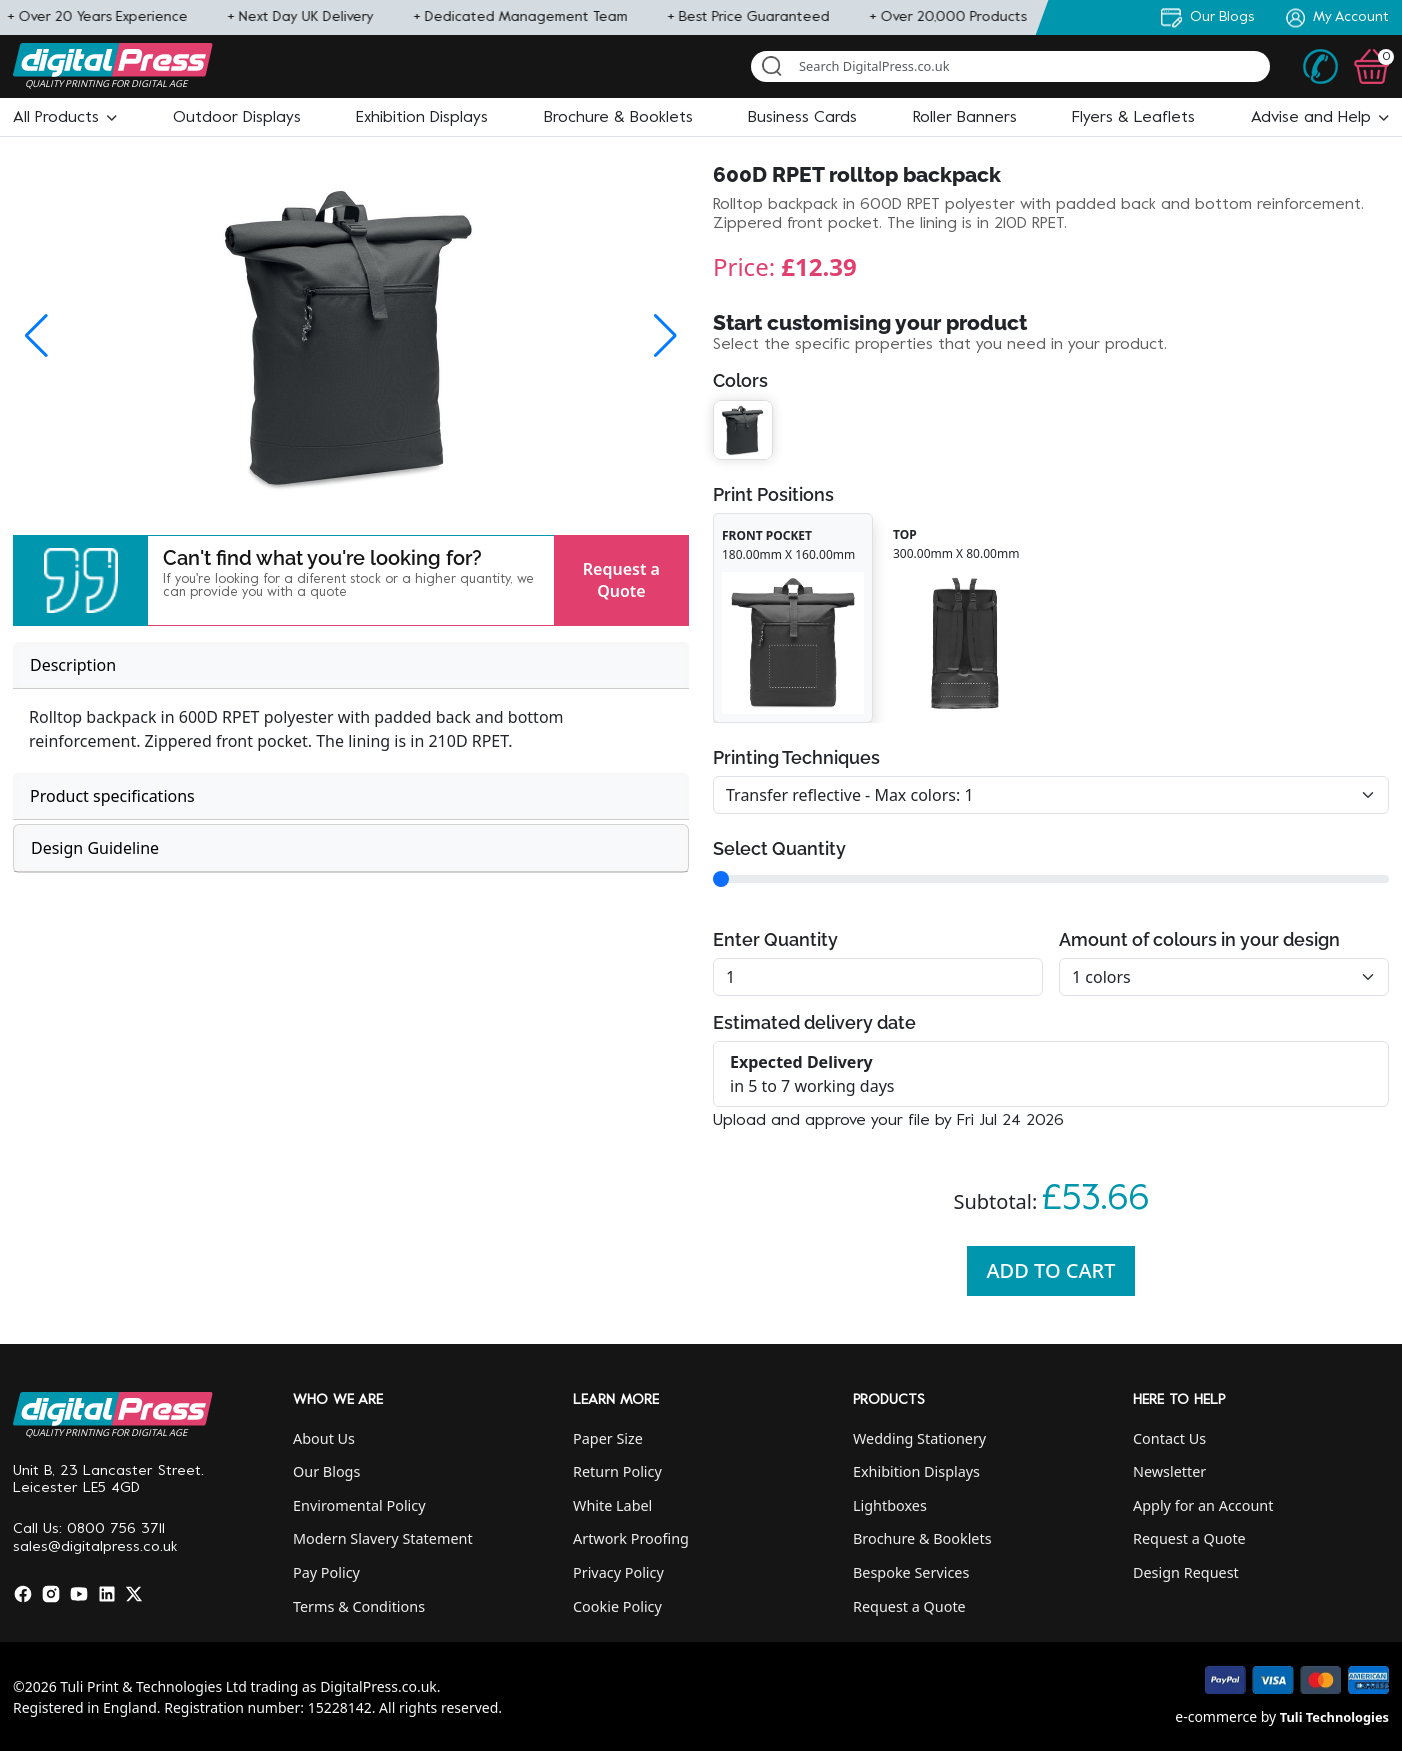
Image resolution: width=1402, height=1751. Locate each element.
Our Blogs (326, 1471)
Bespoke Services (911, 1572)
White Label (612, 1505)
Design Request (1186, 1572)
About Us (324, 1438)
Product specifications (112, 796)
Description (73, 665)
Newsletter (1169, 1471)
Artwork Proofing (631, 1538)
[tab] (351, 665)
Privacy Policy (618, 1572)
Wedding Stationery (919, 1438)
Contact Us (1169, 1438)
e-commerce (1216, 1716)
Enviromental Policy (359, 1505)
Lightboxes (890, 1505)
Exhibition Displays (916, 1471)
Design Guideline (95, 848)
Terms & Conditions (359, 1606)
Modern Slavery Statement (383, 1538)
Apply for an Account (1203, 1505)
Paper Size (608, 1438)
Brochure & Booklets (922, 1538)
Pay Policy (326, 1572)
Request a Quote (621, 580)
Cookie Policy (617, 1606)
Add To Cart (1051, 1270)
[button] (65, 118)
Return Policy (617, 1471)
